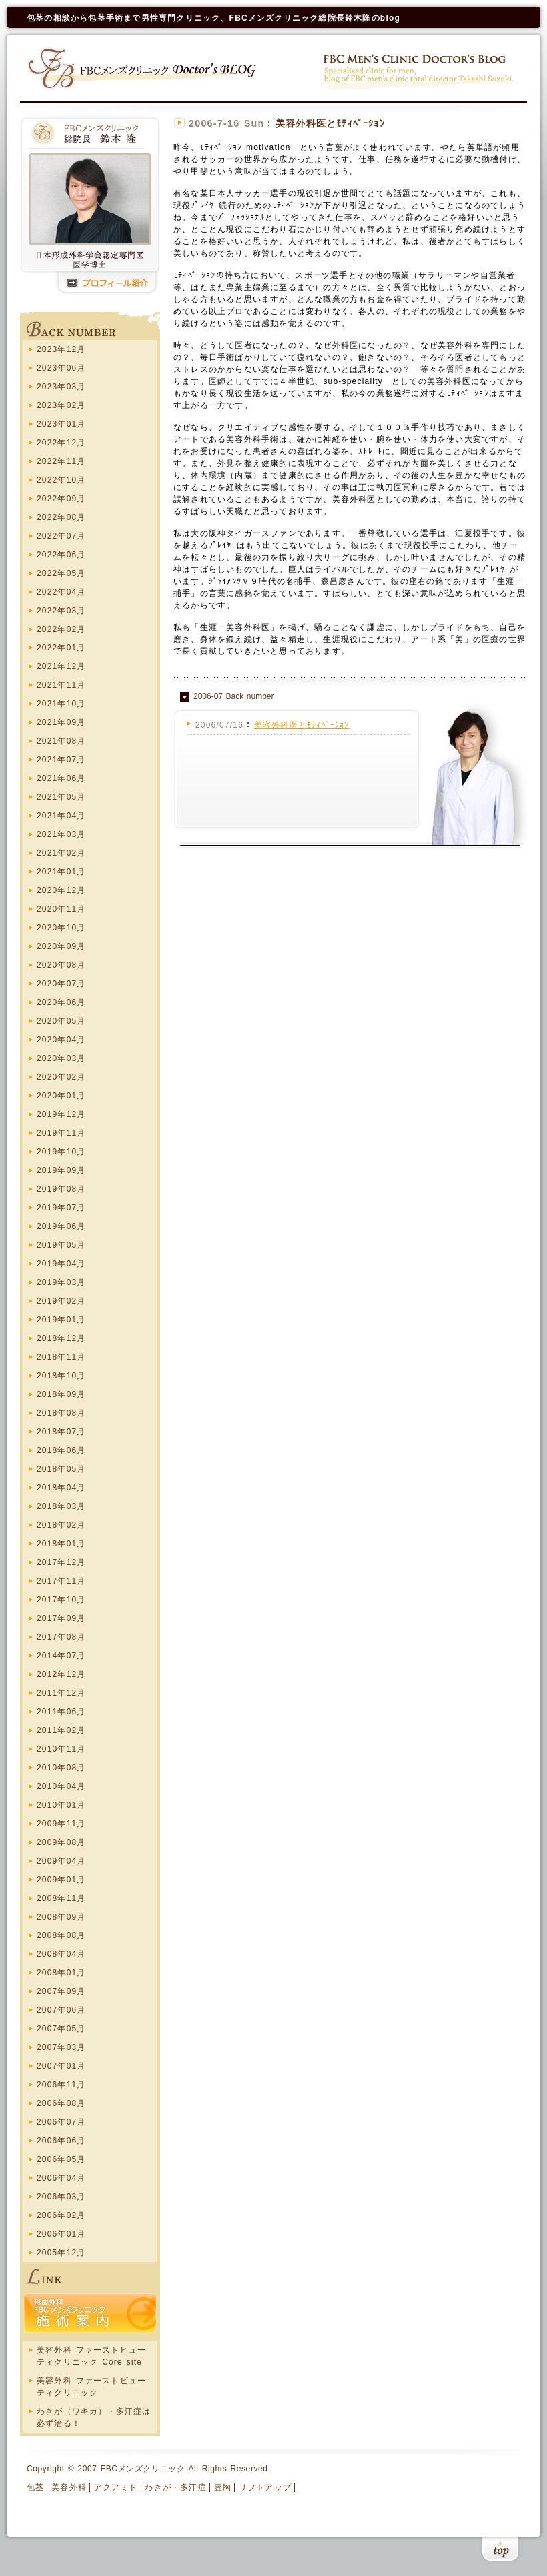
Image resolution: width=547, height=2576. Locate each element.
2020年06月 (61, 1002)
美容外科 (69, 2487)
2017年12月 (61, 1562)
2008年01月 (61, 1972)
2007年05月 (61, 2028)
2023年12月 (61, 349)
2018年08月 (61, 1413)
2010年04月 (61, 1786)
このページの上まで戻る (500, 2551)
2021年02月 (61, 853)
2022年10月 (61, 480)
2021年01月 (61, 871)
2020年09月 (61, 946)
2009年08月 (61, 1842)
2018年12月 (61, 1338)
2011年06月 (61, 1711)
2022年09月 (61, 498)
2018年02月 (61, 1525)
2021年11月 (61, 685)
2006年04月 (61, 2178)
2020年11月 (61, 909)
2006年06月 (61, 2140)
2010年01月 (61, 1805)
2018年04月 (61, 1487)
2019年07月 (61, 1207)
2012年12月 (61, 1674)
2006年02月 (61, 2215)
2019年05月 (61, 1245)
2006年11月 (61, 2084)
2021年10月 (61, 703)
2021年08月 (61, 741)
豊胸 (222, 2487)
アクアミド (116, 2487)
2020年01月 (61, 1095)
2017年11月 (61, 1581)
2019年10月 (61, 1151)
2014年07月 (61, 1655)
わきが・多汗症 (175, 2487)
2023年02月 (61, 405)
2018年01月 (61, 1543)
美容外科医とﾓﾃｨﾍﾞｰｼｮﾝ (302, 725)
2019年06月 (61, 1226)
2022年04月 (61, 592)
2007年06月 (61, 2010)
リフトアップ (265, 2487)
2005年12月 (61, 2252)
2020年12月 (61, 890)
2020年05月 (61, 1021)
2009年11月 (61, 1823)
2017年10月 (61, 1599)
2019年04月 (61, 1263)
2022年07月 (61, 536)
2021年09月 (61, 722)
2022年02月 (61, 629)
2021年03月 (61, 834)
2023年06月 (61, 368)
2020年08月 (61, 965)
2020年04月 (61, 1039)
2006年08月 (61, 2103)
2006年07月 (61, 2122)
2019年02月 (61, 1301)
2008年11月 (61, 1898)
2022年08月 (61, 517)
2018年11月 (61, 1357)
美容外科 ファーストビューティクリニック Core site (91, 2356)
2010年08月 (61, 1767)
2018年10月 (61, 1375)
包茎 (35, 2487)
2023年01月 (61, 424)
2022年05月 (61, 573)
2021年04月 (61, 815)
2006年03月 (61, 2196)
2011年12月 (61, 1693)
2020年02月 (61, 1077)
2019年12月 (61, 1114)
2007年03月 (61, 2047)
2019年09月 (61, 1170)
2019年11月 (61, 1133)
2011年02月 (61, 1730)
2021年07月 (61, 759)
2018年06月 (61, 1450)
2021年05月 (61, 797)
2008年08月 (61, 1935)
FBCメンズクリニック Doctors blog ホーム (144, 68)
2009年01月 (61, 1879)
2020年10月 (61, 927)
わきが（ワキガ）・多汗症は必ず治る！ (94, 2417)
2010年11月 (61, 1749)
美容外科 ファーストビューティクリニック (91, 2386)
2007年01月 (61, 2066)
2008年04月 (61, 1954)
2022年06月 (61, 554)
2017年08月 (61, 1637)
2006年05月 (61, 2159)
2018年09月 (61, 1394)
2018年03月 (61, 1506)
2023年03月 (61, 386)
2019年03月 (61, 1282)
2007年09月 (61, 1991)
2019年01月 (61, 1319)
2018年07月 (61, 1431)
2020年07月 (61, 983)
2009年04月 (61, 1861)
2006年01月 (61, 2234)
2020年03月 (61, 1058)
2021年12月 (61, 666)
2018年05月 (61, 1469)
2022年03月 (61, 610)
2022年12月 (61, 442)
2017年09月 (61, 1618)
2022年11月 (61, 461)
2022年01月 (61, 647)
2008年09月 (61, 1917)
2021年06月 (61, 778)
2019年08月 (61, 1189)
